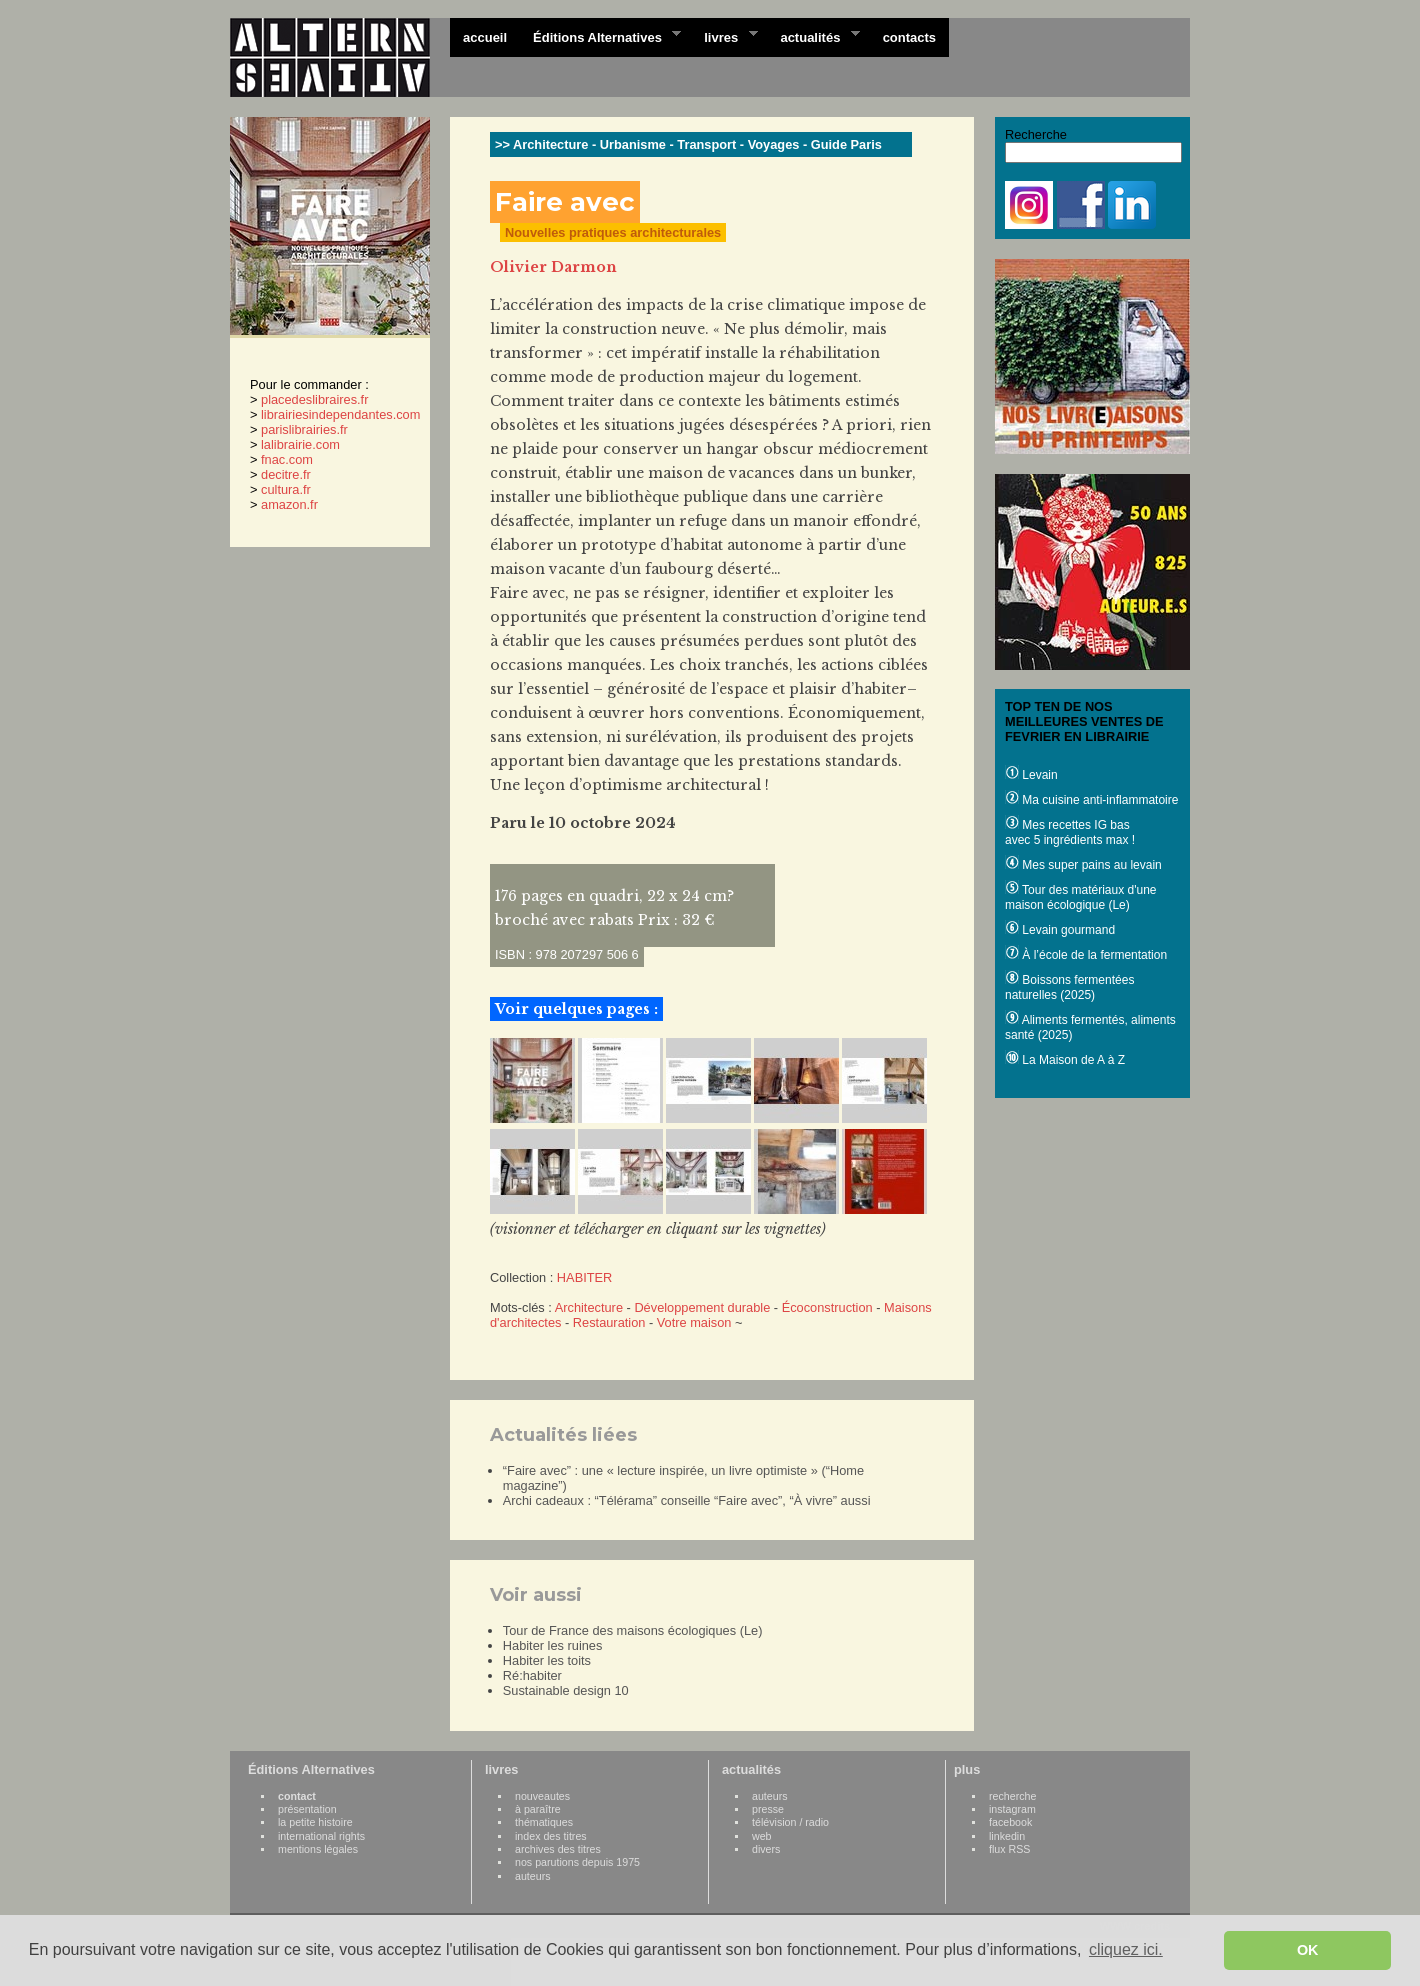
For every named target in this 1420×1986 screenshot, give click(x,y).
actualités (813, 36)
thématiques (544, 1822)
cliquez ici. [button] (1126, 1949)
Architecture (589, 1307)
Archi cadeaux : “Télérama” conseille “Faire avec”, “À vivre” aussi (687, 1500)
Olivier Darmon (553, 267)
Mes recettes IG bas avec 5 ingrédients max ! (1070, 832)
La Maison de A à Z (1065, 1060)
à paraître (538, 1809)
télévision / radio (790, 1822)
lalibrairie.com (300, 444)
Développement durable (702, 1307)
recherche (1012, 1796)
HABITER (584, 1277)
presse (768, 1809)
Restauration (609, 1322)
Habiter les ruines (553, 1645)
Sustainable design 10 (566, 1690)
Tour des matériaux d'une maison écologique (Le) (1080, 897)
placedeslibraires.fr (314, 399)
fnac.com (287, 459)
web (762, 1836)
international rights (321, 1836)
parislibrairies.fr (304, 429)
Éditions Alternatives (600, 36)
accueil (485, 37)
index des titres (551, 1836)
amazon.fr (289, 504)
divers (766, 1849)
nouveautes (542, 1796)
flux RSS (1009, 1849)
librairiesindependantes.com (340, 414)
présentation (307, 1809)
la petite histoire (315, 1822)
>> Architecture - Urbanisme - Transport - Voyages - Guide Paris (688, 144)
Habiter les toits (547, 1660)
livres (724, 36)
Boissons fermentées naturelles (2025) (1069, 987)
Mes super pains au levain (1083, 865)
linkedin (1007, 1836)
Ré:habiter (532, 1675)
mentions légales (318, 1849)
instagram (1012, 1809)
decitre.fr (286, 474)
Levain (1031, 775)
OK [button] (1308, 1950)
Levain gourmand (1060, 930)
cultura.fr (286, 489)
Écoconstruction (827, 1307)
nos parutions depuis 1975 (577, 1862)
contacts (909, 37)
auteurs (533, 1876)
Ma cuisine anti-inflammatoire (1091, 800)
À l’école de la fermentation (1086, 955)
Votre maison (694, 1322)
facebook (1010, 1822)
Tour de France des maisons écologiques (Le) (633, 1630)
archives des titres (558, 1849)
